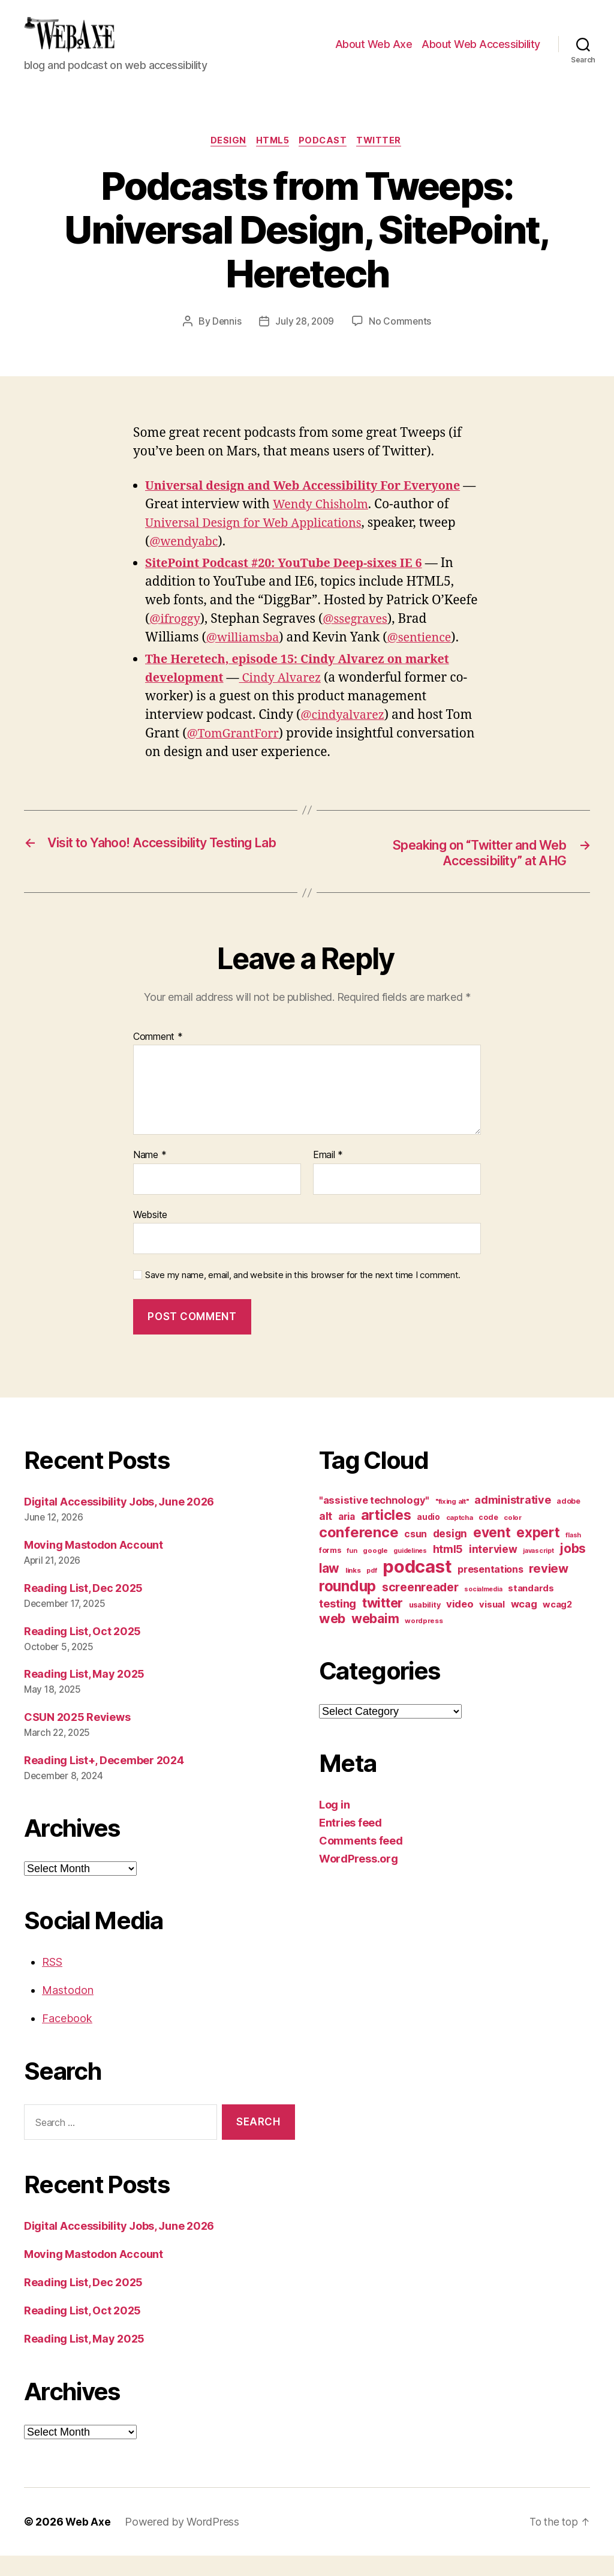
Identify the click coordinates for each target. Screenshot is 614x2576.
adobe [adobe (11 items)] (568, 1521)
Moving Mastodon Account (93, 1565)
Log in (334, 1825)
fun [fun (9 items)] (352, 1571)
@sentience (426, 657)
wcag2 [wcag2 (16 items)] (557, 1625)
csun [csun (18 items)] (415, 1554)
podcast (325, 159)
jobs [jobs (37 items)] (572, 1568)
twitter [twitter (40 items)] (382, 1623)
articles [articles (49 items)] (386, 1535)
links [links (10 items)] (353, 1591)
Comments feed (361, 1861)
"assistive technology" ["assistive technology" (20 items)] (374, 1521)
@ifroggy (176, 638)
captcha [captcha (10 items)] (459, 1538)
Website (150, 1235)
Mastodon (68, 2010)
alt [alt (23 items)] (325, 1536)
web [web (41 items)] (332, 1639)
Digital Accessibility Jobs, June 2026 (119, 1522)
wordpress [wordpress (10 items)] (424, 1641)
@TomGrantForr (236, 753)
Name (149, 1175)
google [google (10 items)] (375, 1571)
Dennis (225, 340)
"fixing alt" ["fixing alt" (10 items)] (452, 1522)
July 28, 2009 (305, 340)
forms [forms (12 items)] (330, 1570)
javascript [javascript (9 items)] (538, 1571)
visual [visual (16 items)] (491, 1625)
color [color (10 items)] (513, 1538)
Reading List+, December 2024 (103, 1780)
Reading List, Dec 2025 (83, 1608)
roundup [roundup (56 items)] (347, 1606)
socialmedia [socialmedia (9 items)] (483, 1610)
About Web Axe (374, 53)
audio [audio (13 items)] (428, 1537)
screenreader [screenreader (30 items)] (420, 1607)
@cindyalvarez (345, 734)
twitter (385, 159)
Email (328, 1175)
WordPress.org (358, 1879)
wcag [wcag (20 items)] (524, 1624)
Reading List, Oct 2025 (82, 1651)
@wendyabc (185, 561)
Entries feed (350, 1843)
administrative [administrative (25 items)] (512, 1520)
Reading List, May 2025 (84, 1694)
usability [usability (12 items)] (425, 1625)
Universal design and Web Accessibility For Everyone (312, 505)
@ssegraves (360, 638)
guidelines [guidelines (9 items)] (409, 1571)
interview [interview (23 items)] (493, 1569)
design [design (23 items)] (450, 1554)
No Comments (402, 340)
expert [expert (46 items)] (537, 1553)
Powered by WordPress (182, 2542)
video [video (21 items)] (460, 1624)
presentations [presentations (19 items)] (490, 1590)
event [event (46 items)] (492, 1553)
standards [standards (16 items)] (531, 1608)
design (224, 159)
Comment (158, 1057)
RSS (52, 1982)
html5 (271, 159)
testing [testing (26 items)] (337, 1623)
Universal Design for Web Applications (260, 543)
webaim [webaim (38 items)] (375, 1639)
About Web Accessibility (481, 53)
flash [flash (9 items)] (573, 1556)
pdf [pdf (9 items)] (371, 1591)
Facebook (67, 2038)
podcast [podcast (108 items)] (417, 1586)
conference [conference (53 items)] (358, 1552)
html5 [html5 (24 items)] (448, 1569)
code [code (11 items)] (488, 1537)
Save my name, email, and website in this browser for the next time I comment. (302, 1295)
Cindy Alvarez (287, 697)
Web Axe (88, 2542)
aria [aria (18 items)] (346, 1537)
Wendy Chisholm (339, 524)
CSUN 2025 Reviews (77, 1737)
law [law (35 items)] (329, 1588)
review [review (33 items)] (548, 1588)
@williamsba (245, 657)
